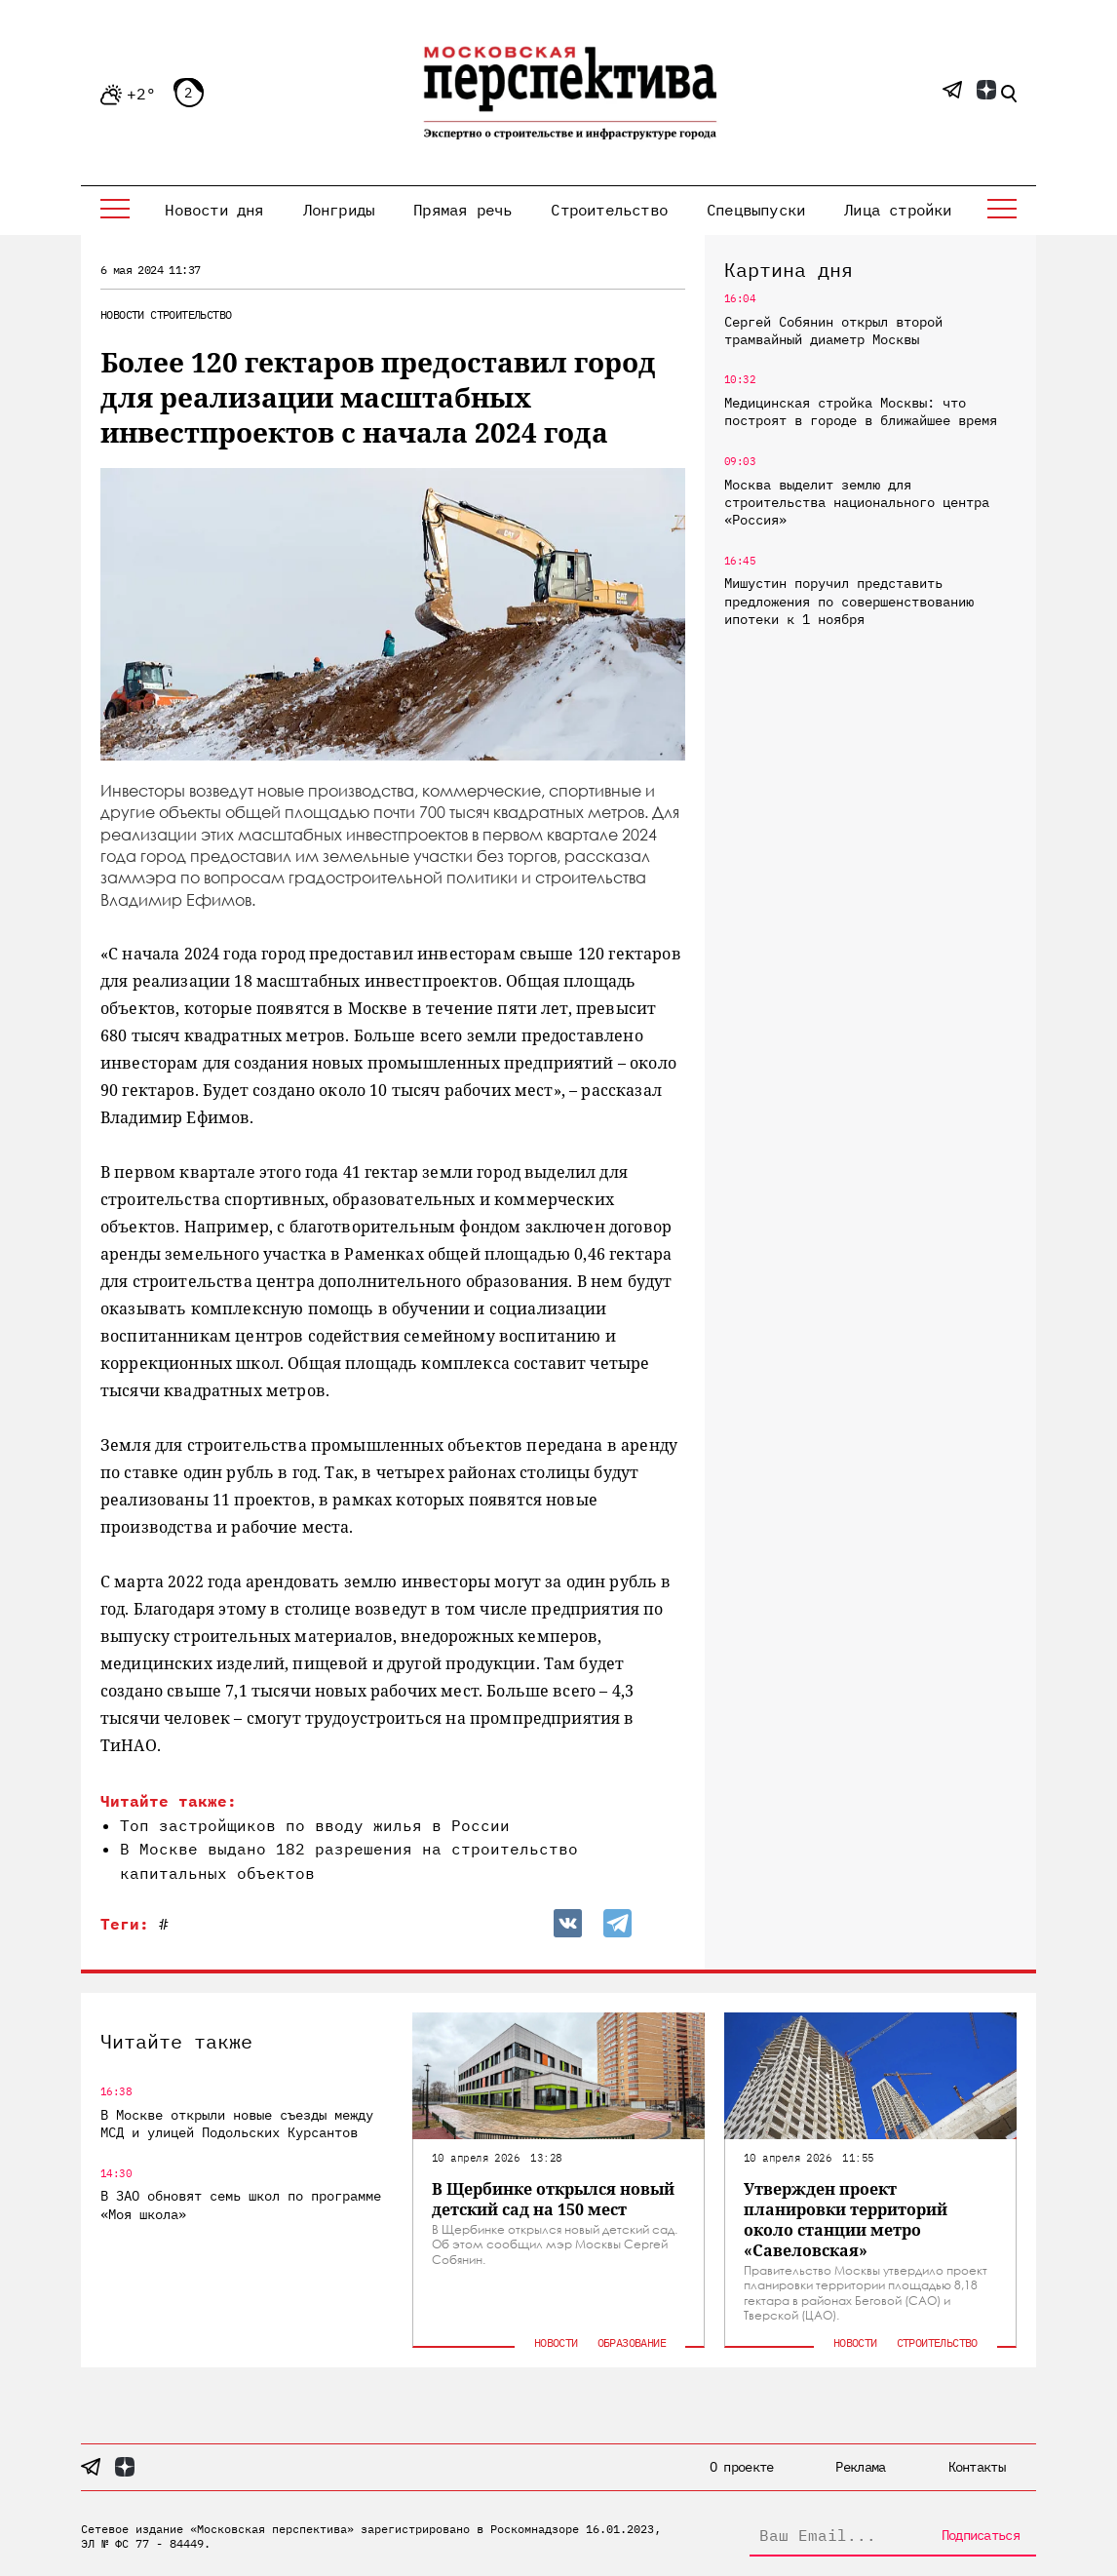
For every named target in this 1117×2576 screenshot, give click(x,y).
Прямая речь (462, 209)
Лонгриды (339, 209)
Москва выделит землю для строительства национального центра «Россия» (856, 502)
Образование (631, 2342)
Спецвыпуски (756, 209)
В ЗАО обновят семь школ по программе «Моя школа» (240, 2204)
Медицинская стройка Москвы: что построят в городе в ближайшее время (860, 411)
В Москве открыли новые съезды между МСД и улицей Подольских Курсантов (236, 2123)
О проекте (742, 2467)
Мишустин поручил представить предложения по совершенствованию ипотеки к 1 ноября (849, 600)
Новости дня (214, 209)
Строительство (609, 209)
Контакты (976, 2467)
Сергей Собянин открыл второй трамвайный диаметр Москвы (833, 330)
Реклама (860, 2467)
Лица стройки (897, 209)
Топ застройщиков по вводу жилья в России (315, 1825)
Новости (122, 314)
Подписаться (981, 2535)
